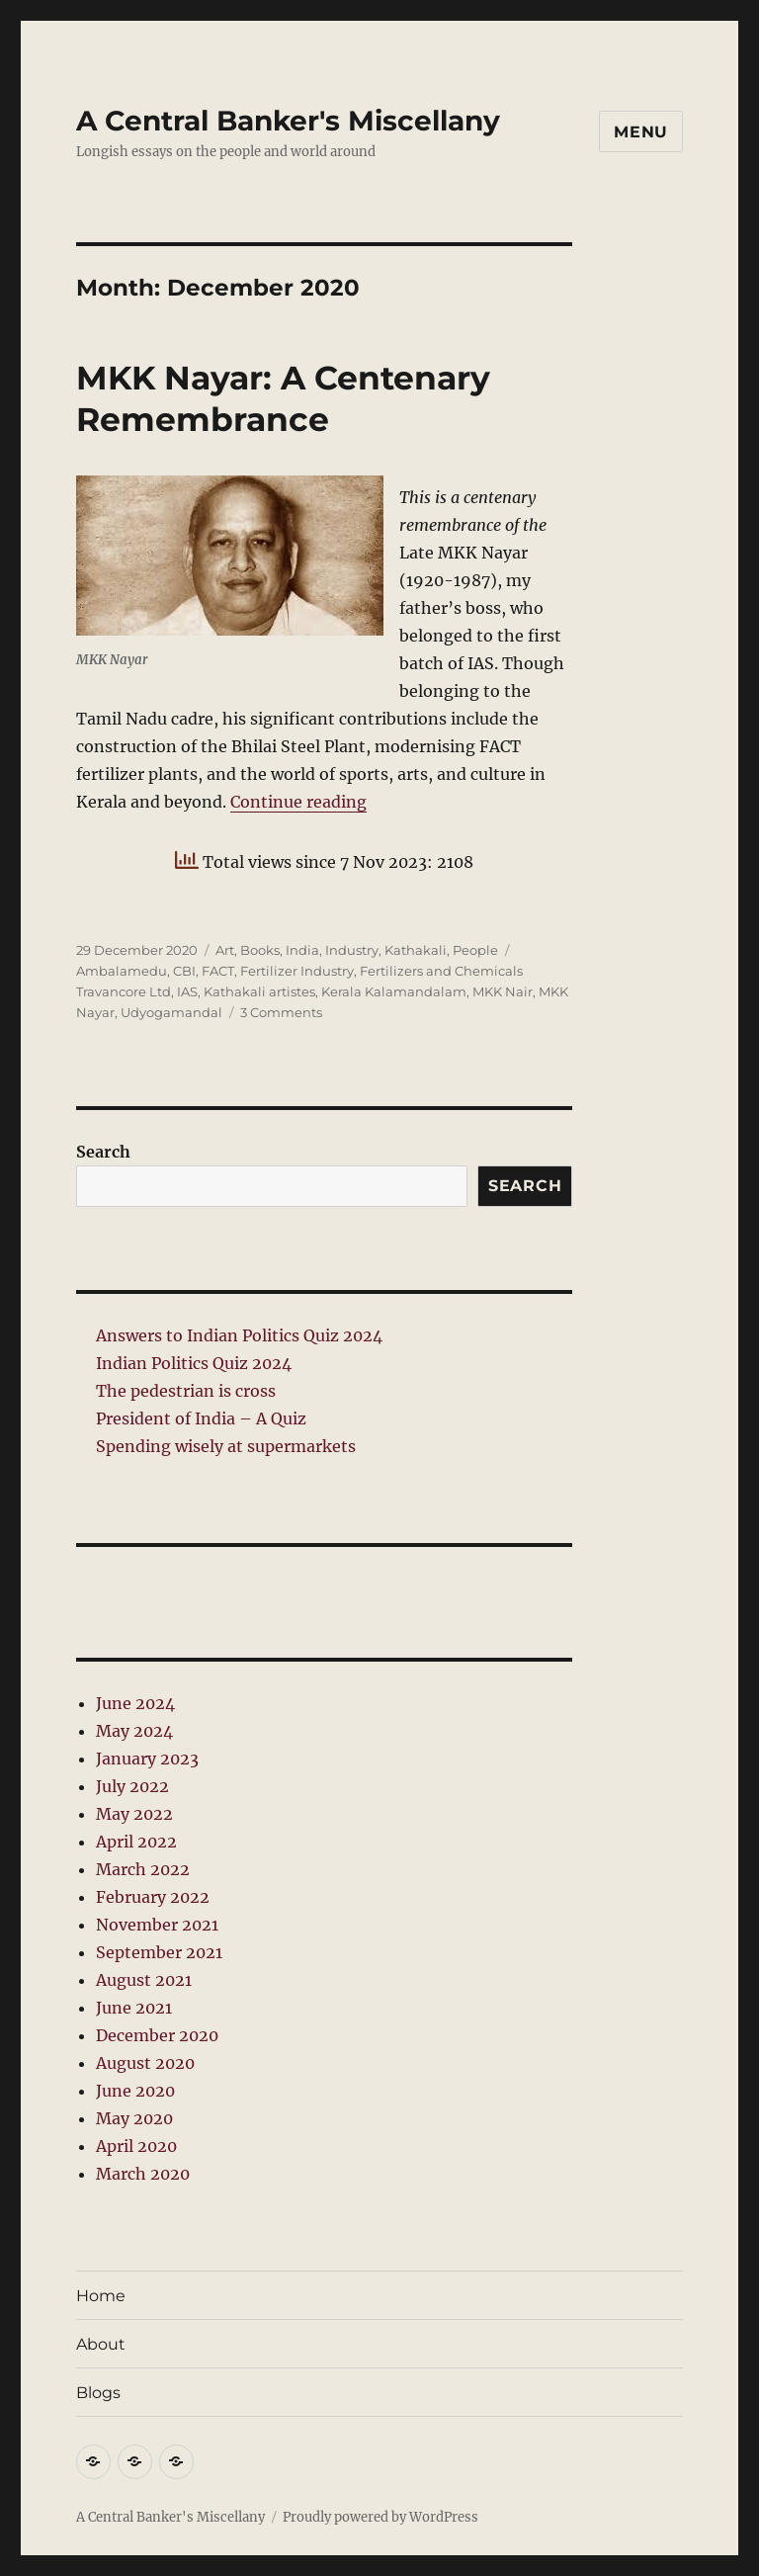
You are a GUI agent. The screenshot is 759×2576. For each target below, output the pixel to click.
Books (260, 950)
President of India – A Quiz (201, 1418)
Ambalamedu (121, 971)
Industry (352, 950)
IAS (187, 991)
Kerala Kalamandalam (393, 991)
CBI (184, 971)
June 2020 (135, 2091)
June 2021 (134, 2008)
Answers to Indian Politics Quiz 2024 (239, 1335)
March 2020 (143, 2174)
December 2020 (157, 2035)
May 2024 (134, 1731)
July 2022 (132, 1786)
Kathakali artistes (259, 991)
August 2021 (144, 1980)
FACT (218, 971)
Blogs (98, 2392)
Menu (641, 132)
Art (224, 950)
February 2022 (153, 1897)
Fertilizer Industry (297, 971)
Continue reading (298, 802)
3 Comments (281, 1012)
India (302, 950)
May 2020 (134, 2118)
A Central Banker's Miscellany (288, 120)
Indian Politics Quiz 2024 (194, 1363)
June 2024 (135, 1703)
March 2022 (143, 1869)
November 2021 (157, 1924)
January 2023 (147, 1758)
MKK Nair (502, 991)
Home (101, 2295)
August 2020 (145, 2063)
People (475, 950)
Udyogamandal (171, 1012)
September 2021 (159, 1952)
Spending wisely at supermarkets (226, 1446)
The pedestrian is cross (186, 1391)
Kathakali (415, 950)
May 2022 (134, 1814)
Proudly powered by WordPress (380, 2517)
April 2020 (136, 2146)
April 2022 (136, 1841)
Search (103, 1151)
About (101, 2344)
